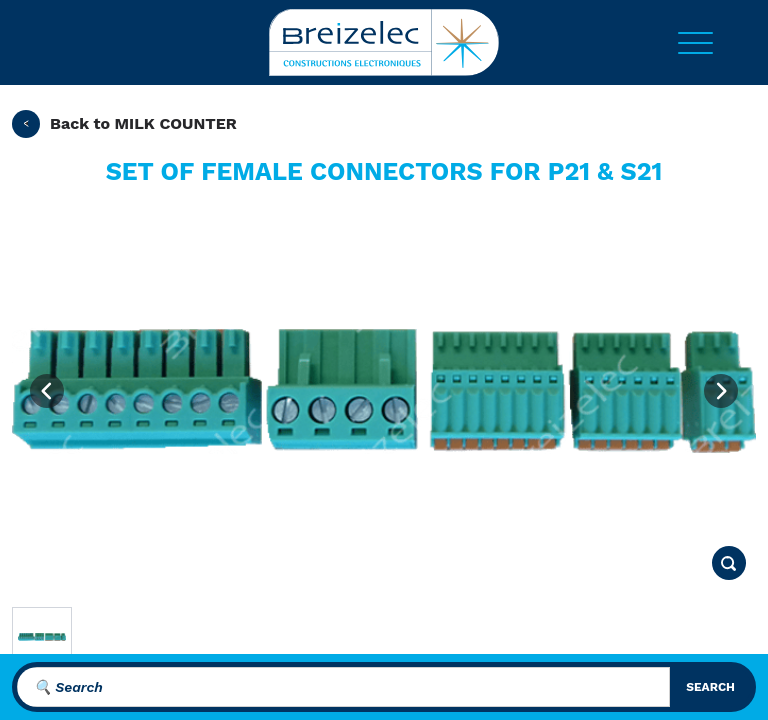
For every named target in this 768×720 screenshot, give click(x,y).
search (710, 687)
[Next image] (721, 391)
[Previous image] (47, 391)
